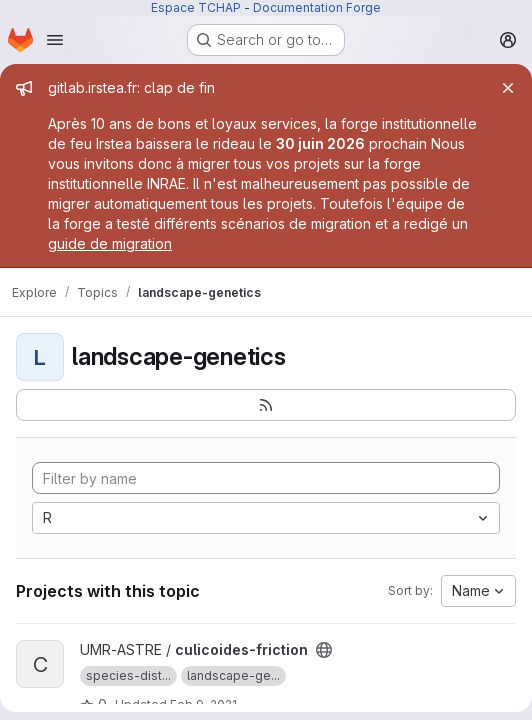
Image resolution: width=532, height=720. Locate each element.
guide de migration (110, 243)
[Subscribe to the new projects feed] (266, 405)
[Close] (508, 88)
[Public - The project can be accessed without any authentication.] (324, 650)
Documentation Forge (317, 7)
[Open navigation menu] (55, 40)
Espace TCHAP (196, 7)
